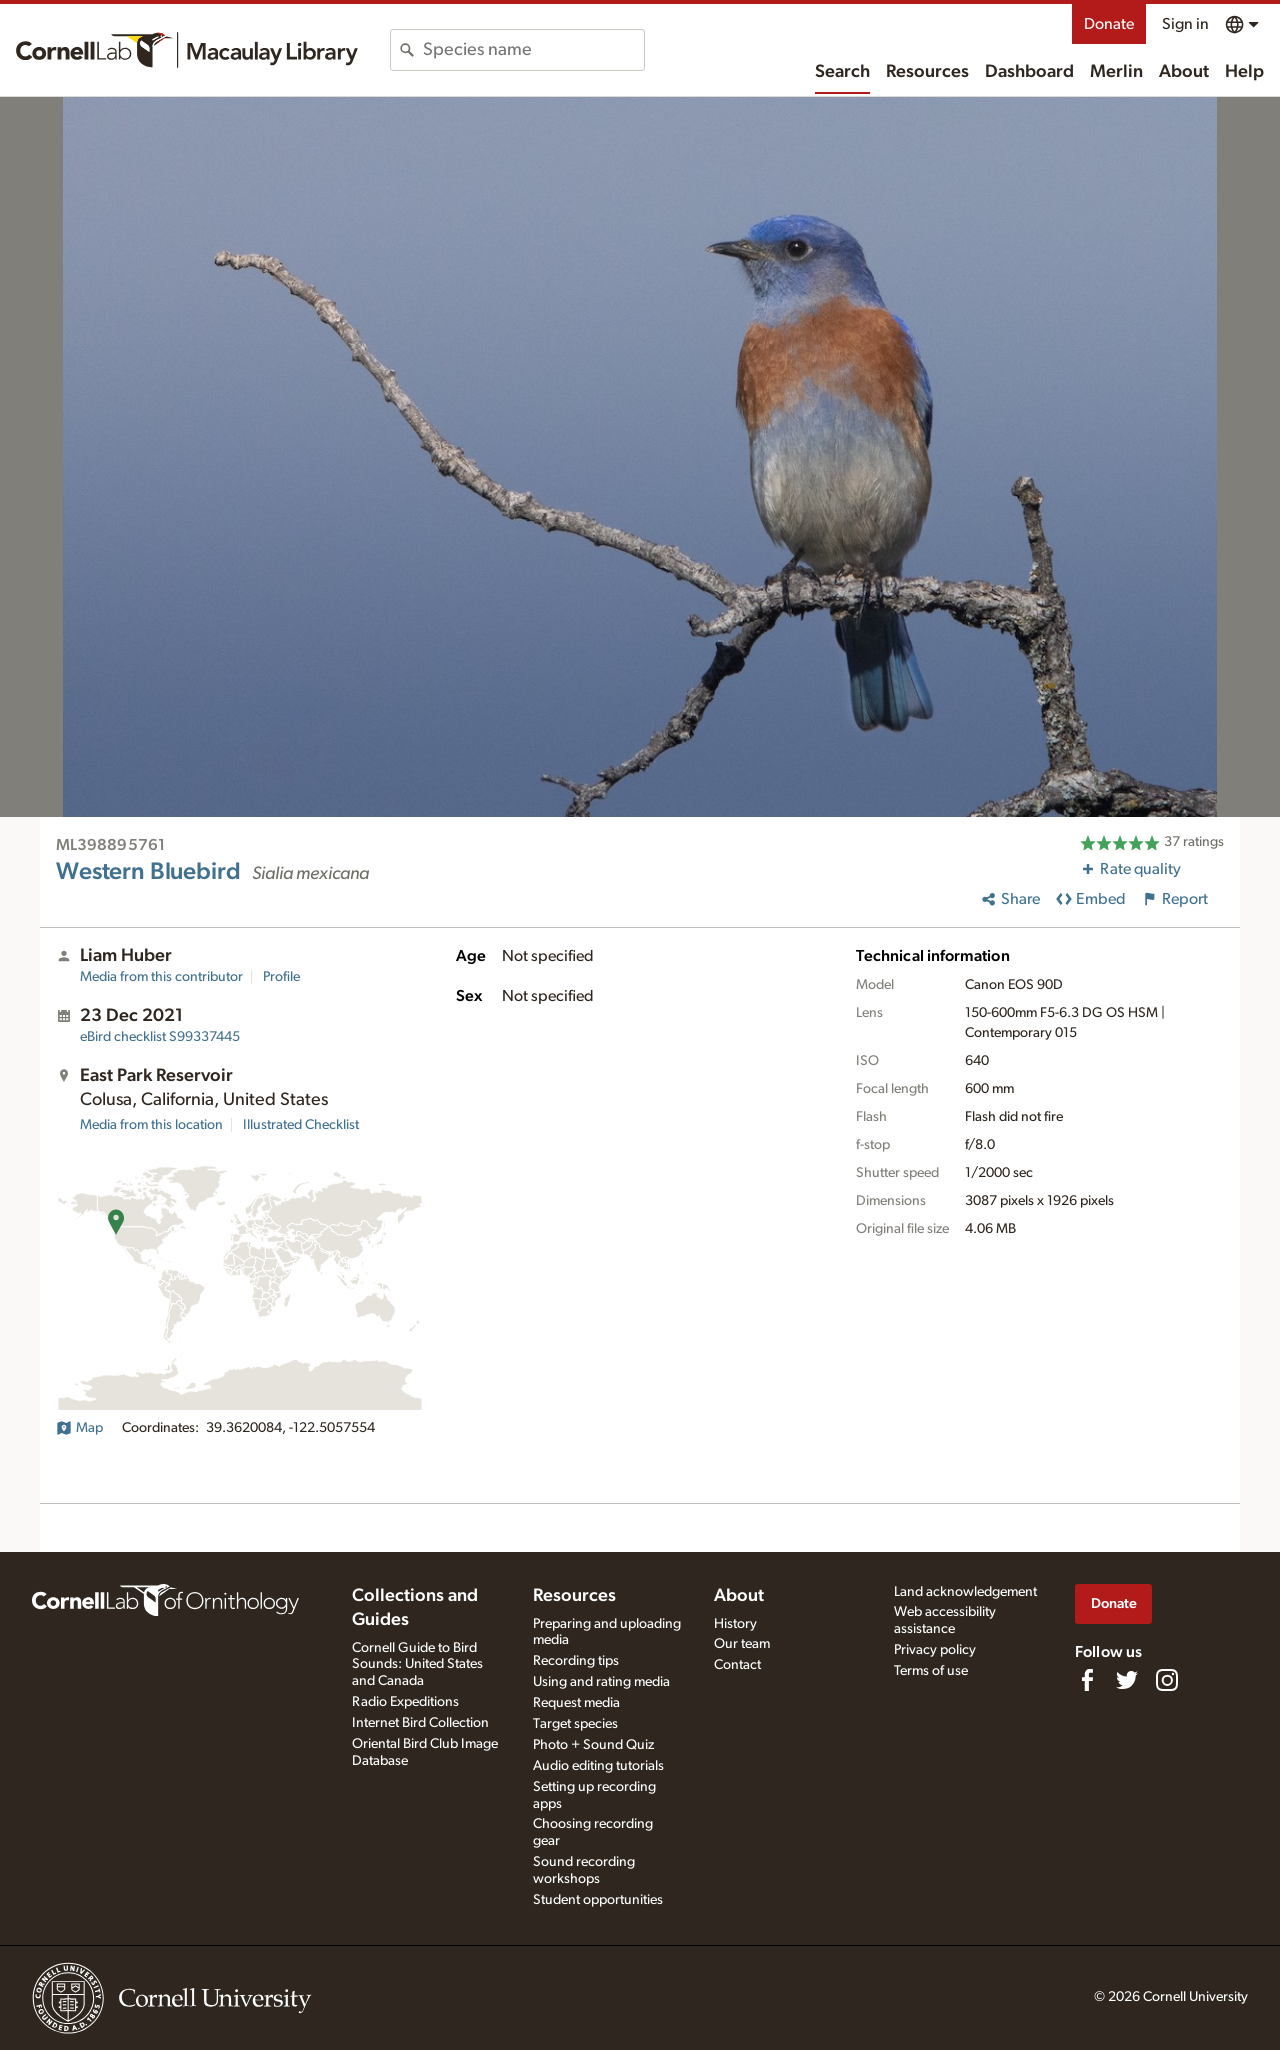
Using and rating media (601, 1682)
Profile (281, 977)
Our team (742, 1644)
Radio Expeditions (405, 1702)
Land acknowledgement (965, 1592)
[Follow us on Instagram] (1167, 1680)
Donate (1109, 24)
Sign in (1185, 24)
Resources (927, 72)
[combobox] (533, 50)
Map (79, 1428)
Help (1244, 72)
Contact (737, 1665)
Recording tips (576, 1661)
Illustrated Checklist (301, 1125)
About (1184, 72)
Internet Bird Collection (420, 1723)
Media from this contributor (161, 977)
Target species (575, 1724)
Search (842, 72)
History (735, 1624)
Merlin (1116, 72)
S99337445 (160, 1037)
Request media (576, 1703)
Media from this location (151, 1125)
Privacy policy (935, 1650)
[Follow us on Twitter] (1127, 1680)
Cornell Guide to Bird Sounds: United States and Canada (417, 1665)
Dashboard (1029, 72)
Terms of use (931, 1671)
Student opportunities (598, 1900)
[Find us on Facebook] (1087, 1680)
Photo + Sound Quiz (593, 1745)
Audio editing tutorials (598, 1766)
